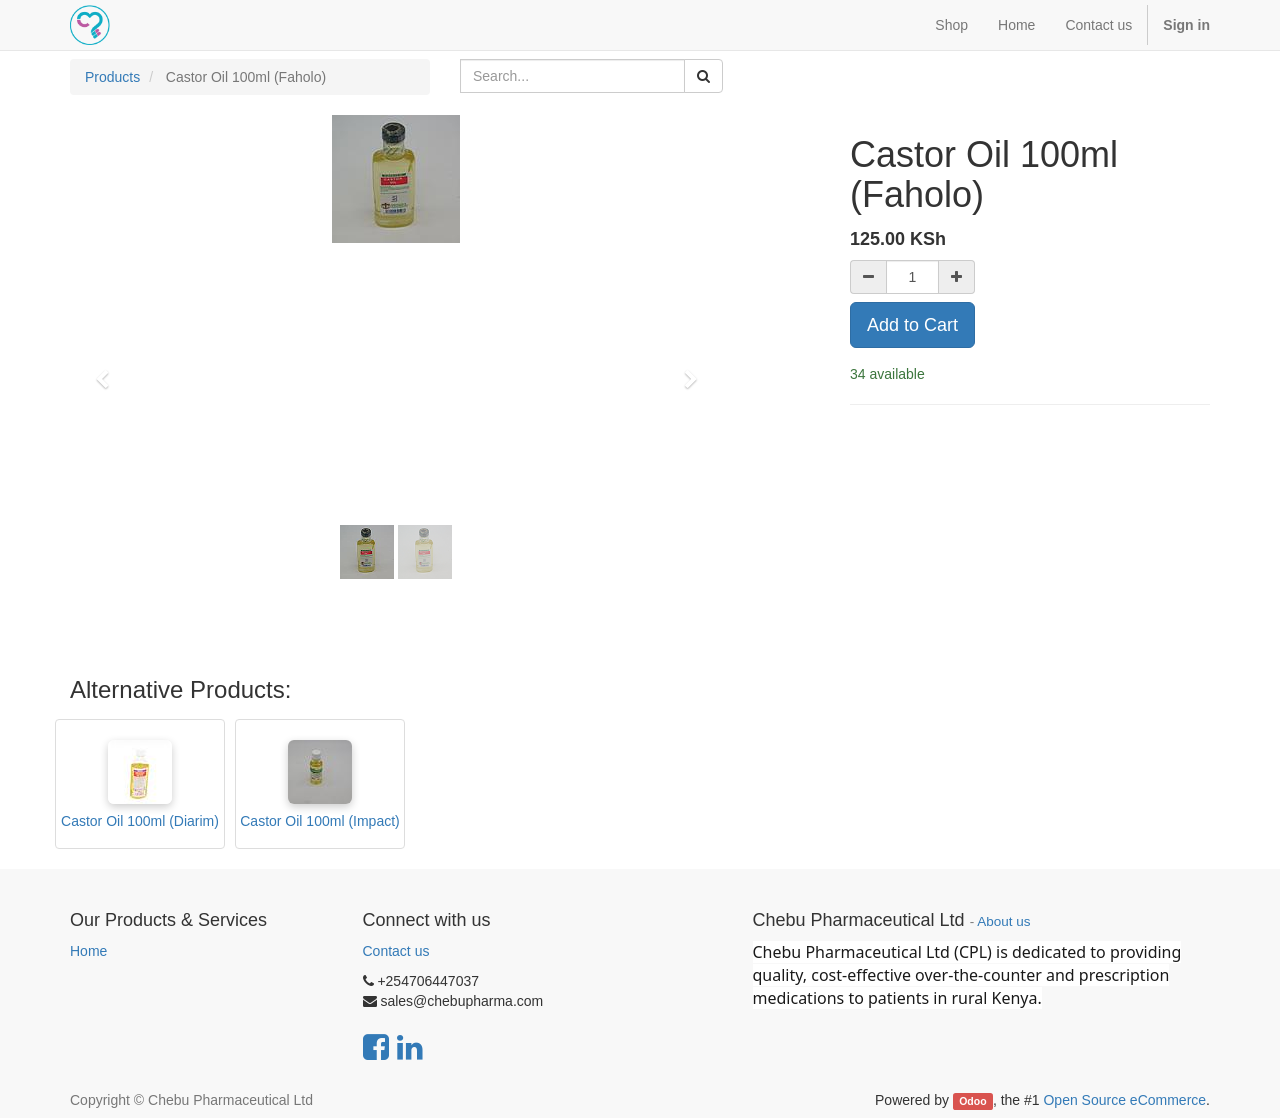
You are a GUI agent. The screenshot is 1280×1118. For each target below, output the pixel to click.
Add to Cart (912, 325)
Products (112, 77)
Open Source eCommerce (1124, 1100)
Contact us (396, 951)
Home (88, 951)
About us (1003, 921)
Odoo (972, 1101)
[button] (109, 370)
